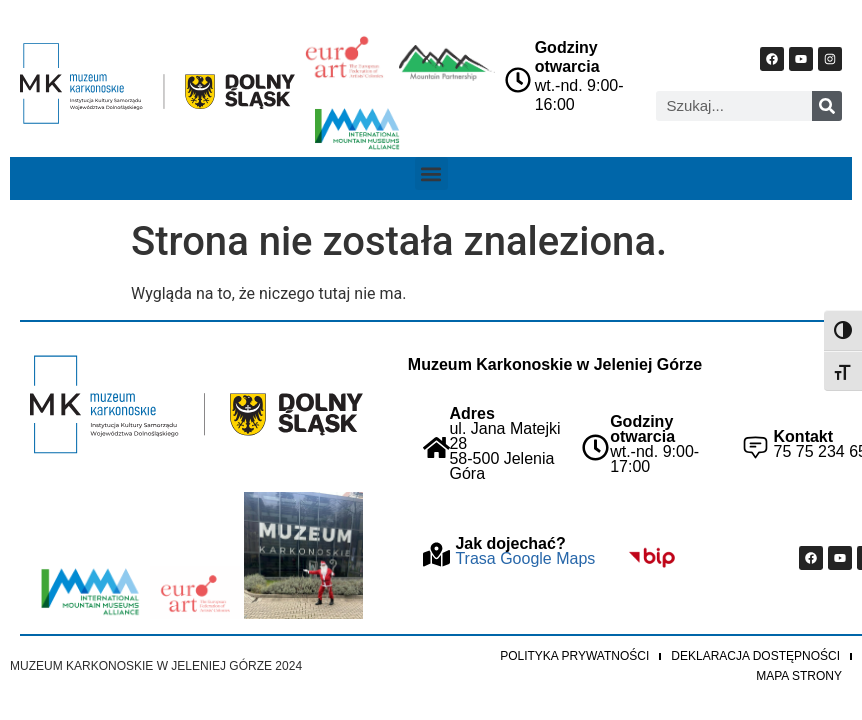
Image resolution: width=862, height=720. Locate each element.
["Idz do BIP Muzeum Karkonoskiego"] (651, 557)
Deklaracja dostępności (755, 656)
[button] (431, 173)
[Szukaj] (827, 106)
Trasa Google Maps (525, 558)
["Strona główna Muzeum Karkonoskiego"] (196, 404)
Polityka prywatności (574, 656)
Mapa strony (799, 676)
